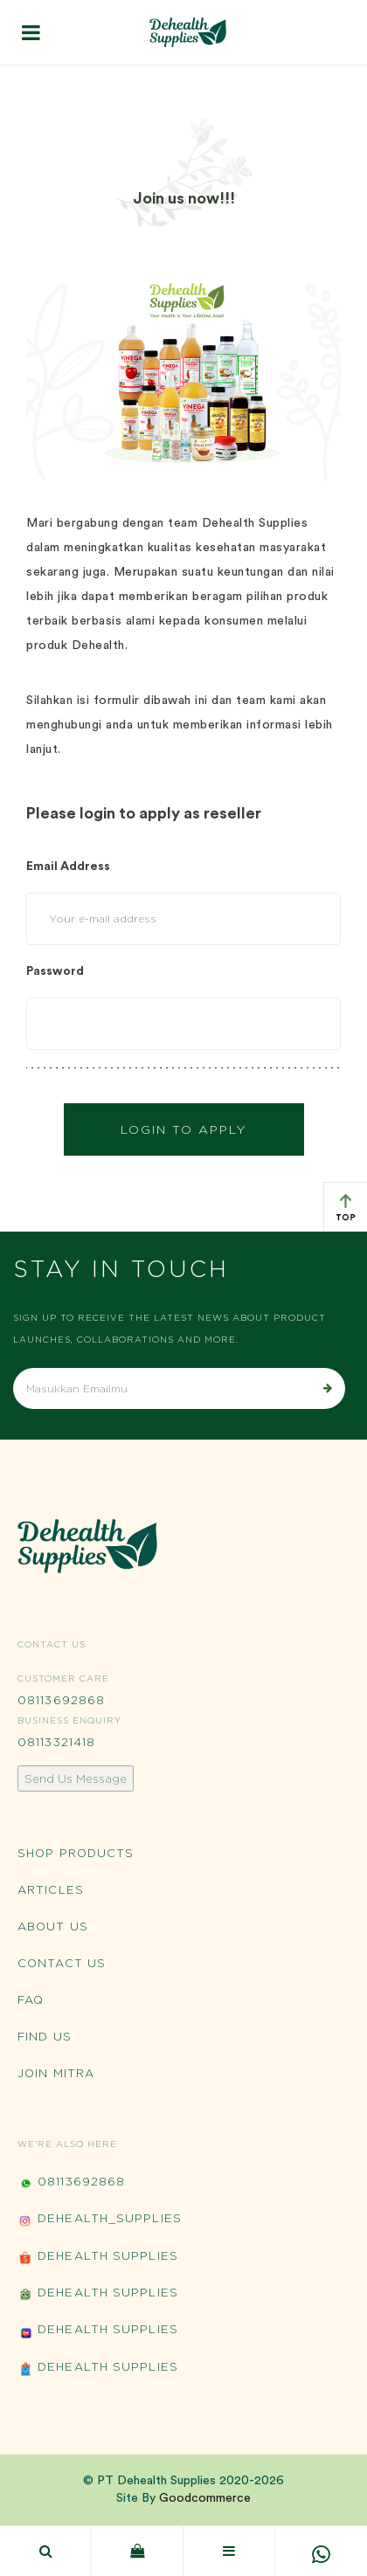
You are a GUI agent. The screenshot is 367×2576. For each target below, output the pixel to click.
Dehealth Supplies (97, 2257)
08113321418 (56, 1742)
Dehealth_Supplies (99, 2220)
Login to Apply (184, 1129)
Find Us (44, 2036)
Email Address (68, 866)
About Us (52, 1926)
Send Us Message (75, 1778)
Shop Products (75, 1853)
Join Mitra (55, 2073)
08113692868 (61, 1700)
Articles (50, 1889)
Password (55, 971)
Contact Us (61, 1963)
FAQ (30, 1999)
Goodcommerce (205, 2498)
